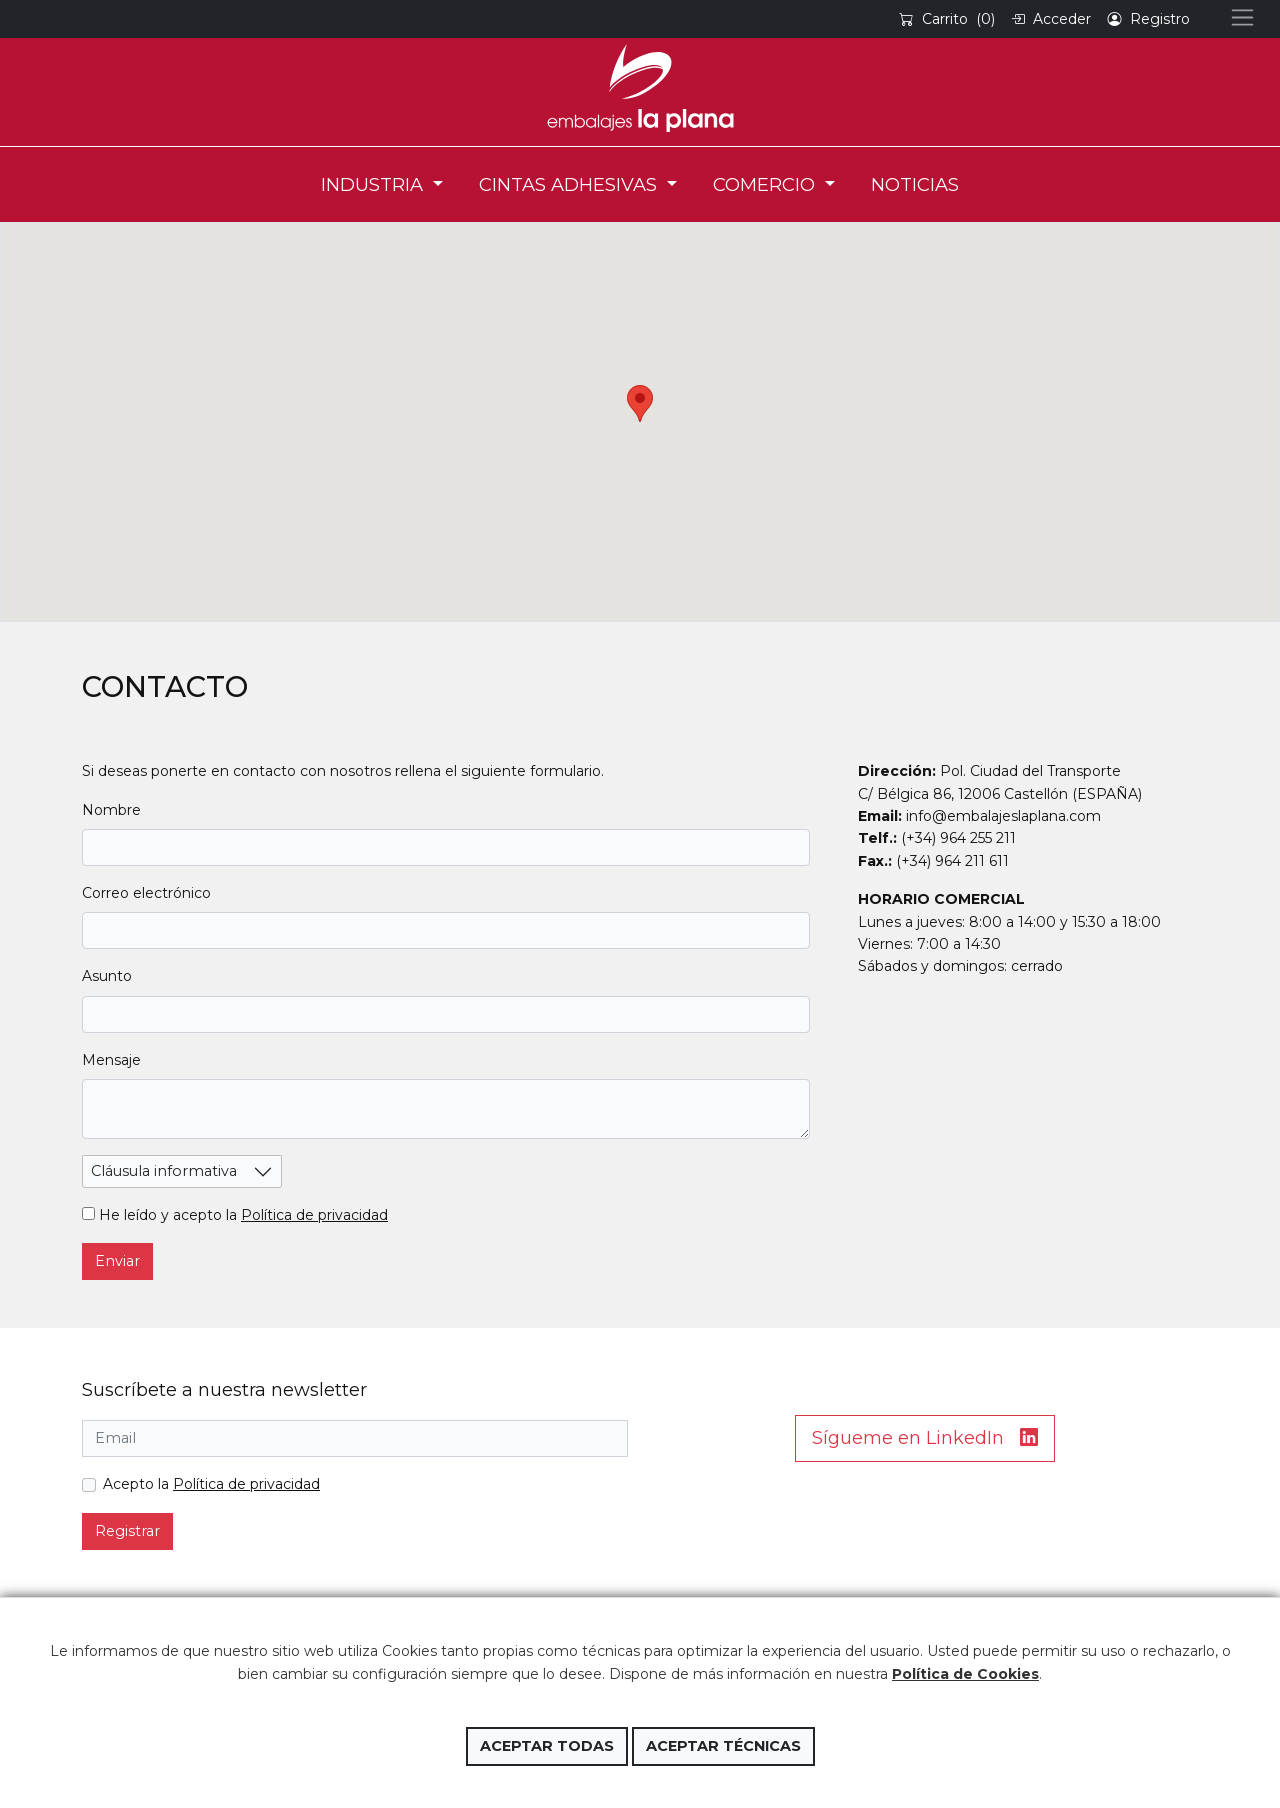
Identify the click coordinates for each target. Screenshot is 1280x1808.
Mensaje (111, 1060)
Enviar (117, 1261)
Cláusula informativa (164, 1171)
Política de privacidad (314, 1215)
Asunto (107, 976)
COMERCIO (766, 184)
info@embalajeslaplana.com (1003, 816)
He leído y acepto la (235, 1215)
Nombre (111, 810)
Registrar (127, 1531)
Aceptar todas (547, 1746)
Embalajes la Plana (640, 88)
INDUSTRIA (374, 184)
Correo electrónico (146, 893)
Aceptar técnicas (723, 1746)
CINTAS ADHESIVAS (570, 184)
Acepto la (211, 1484)
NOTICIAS (915, 184)
